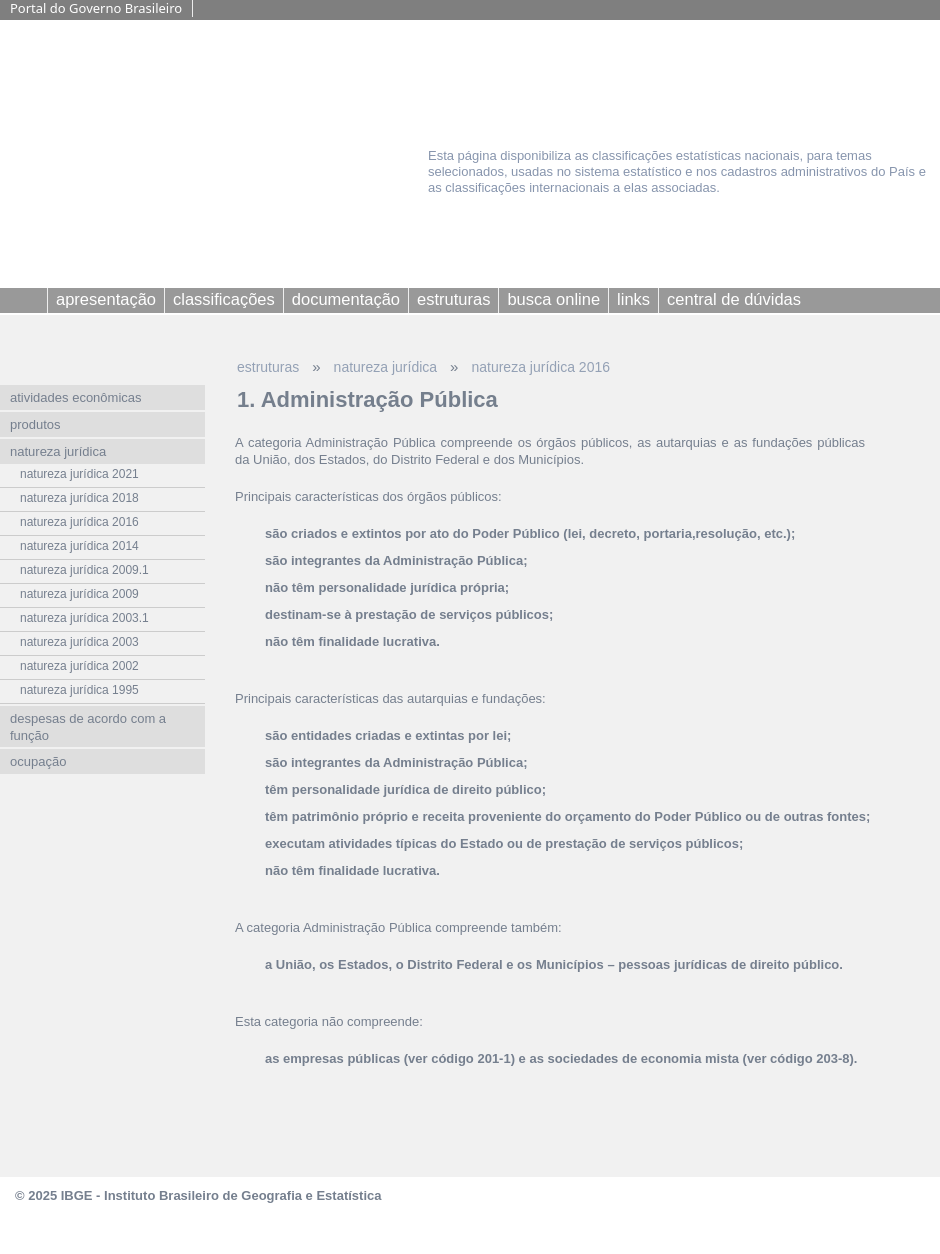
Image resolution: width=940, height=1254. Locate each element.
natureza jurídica (386, 367)
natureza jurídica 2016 (540, 367)
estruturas (268, 367)
